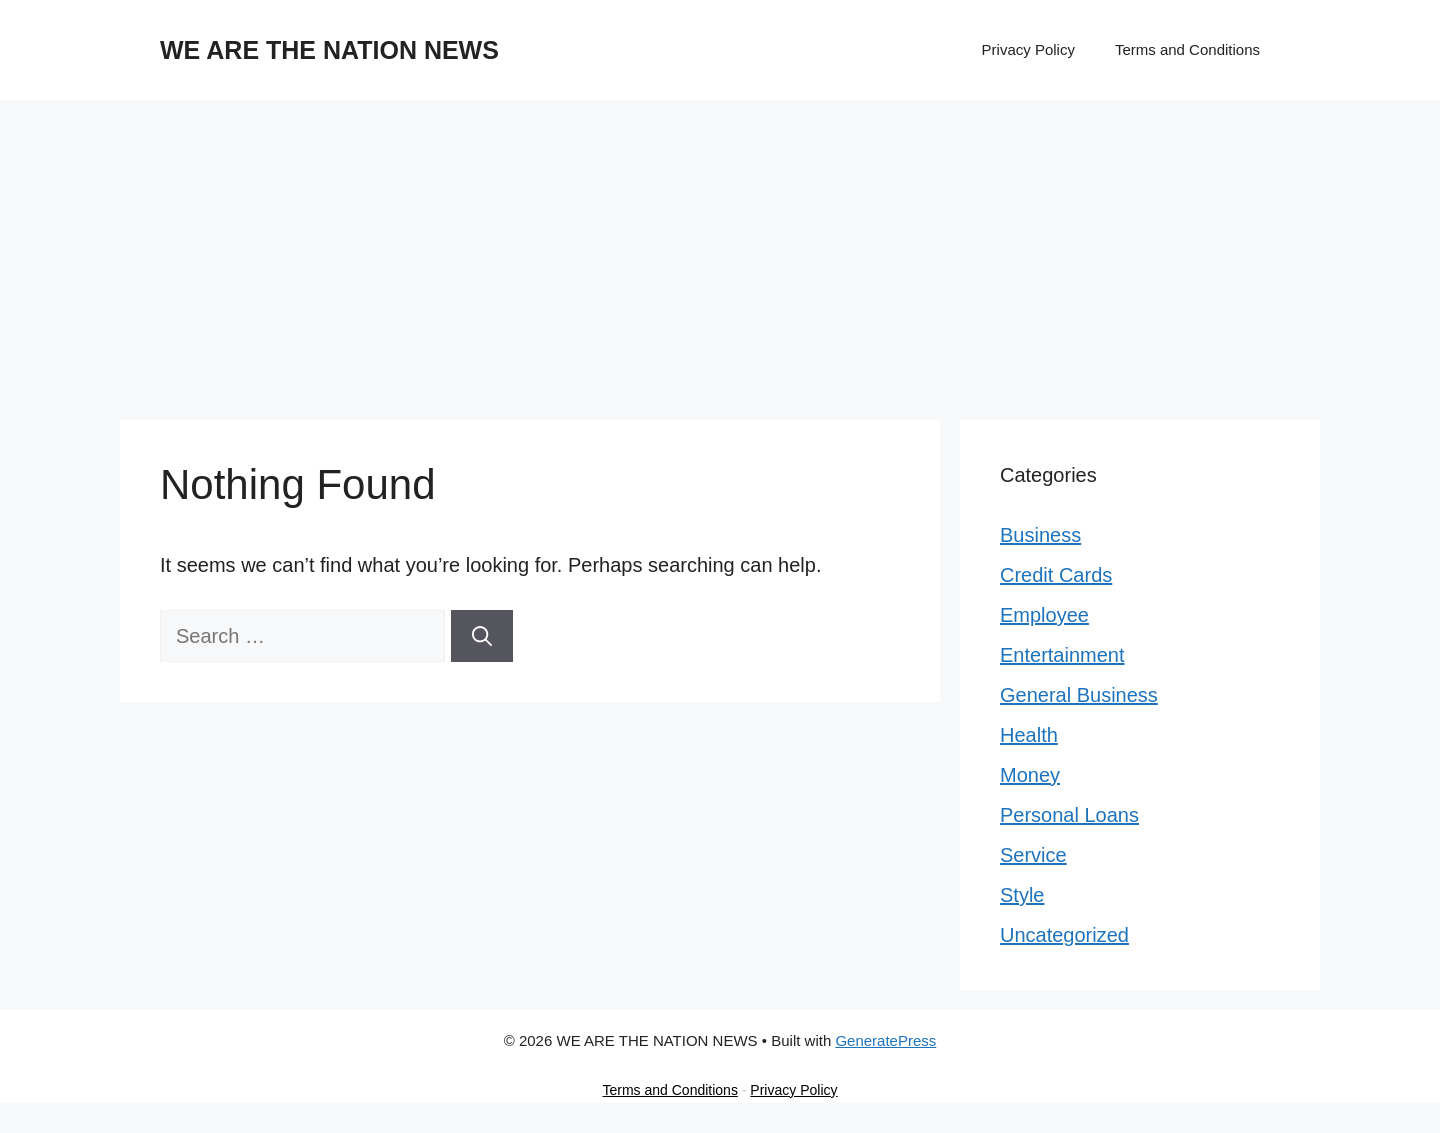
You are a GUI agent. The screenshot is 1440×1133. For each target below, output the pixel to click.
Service (1033, 855)
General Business (1079, 695)
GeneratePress (885, 1040)
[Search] (482, 636)
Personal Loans (1069, 815)
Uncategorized (1064, 935)
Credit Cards (1056, 575)
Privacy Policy (1028, 49)
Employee (1044, 615)
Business (1040, 535)
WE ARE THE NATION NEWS (329, 50)
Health (1029, 735)
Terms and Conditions (1187, 49)
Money (1030, 775)
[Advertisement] (720, 250)
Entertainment (1062, 655)
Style (1022, 895)
